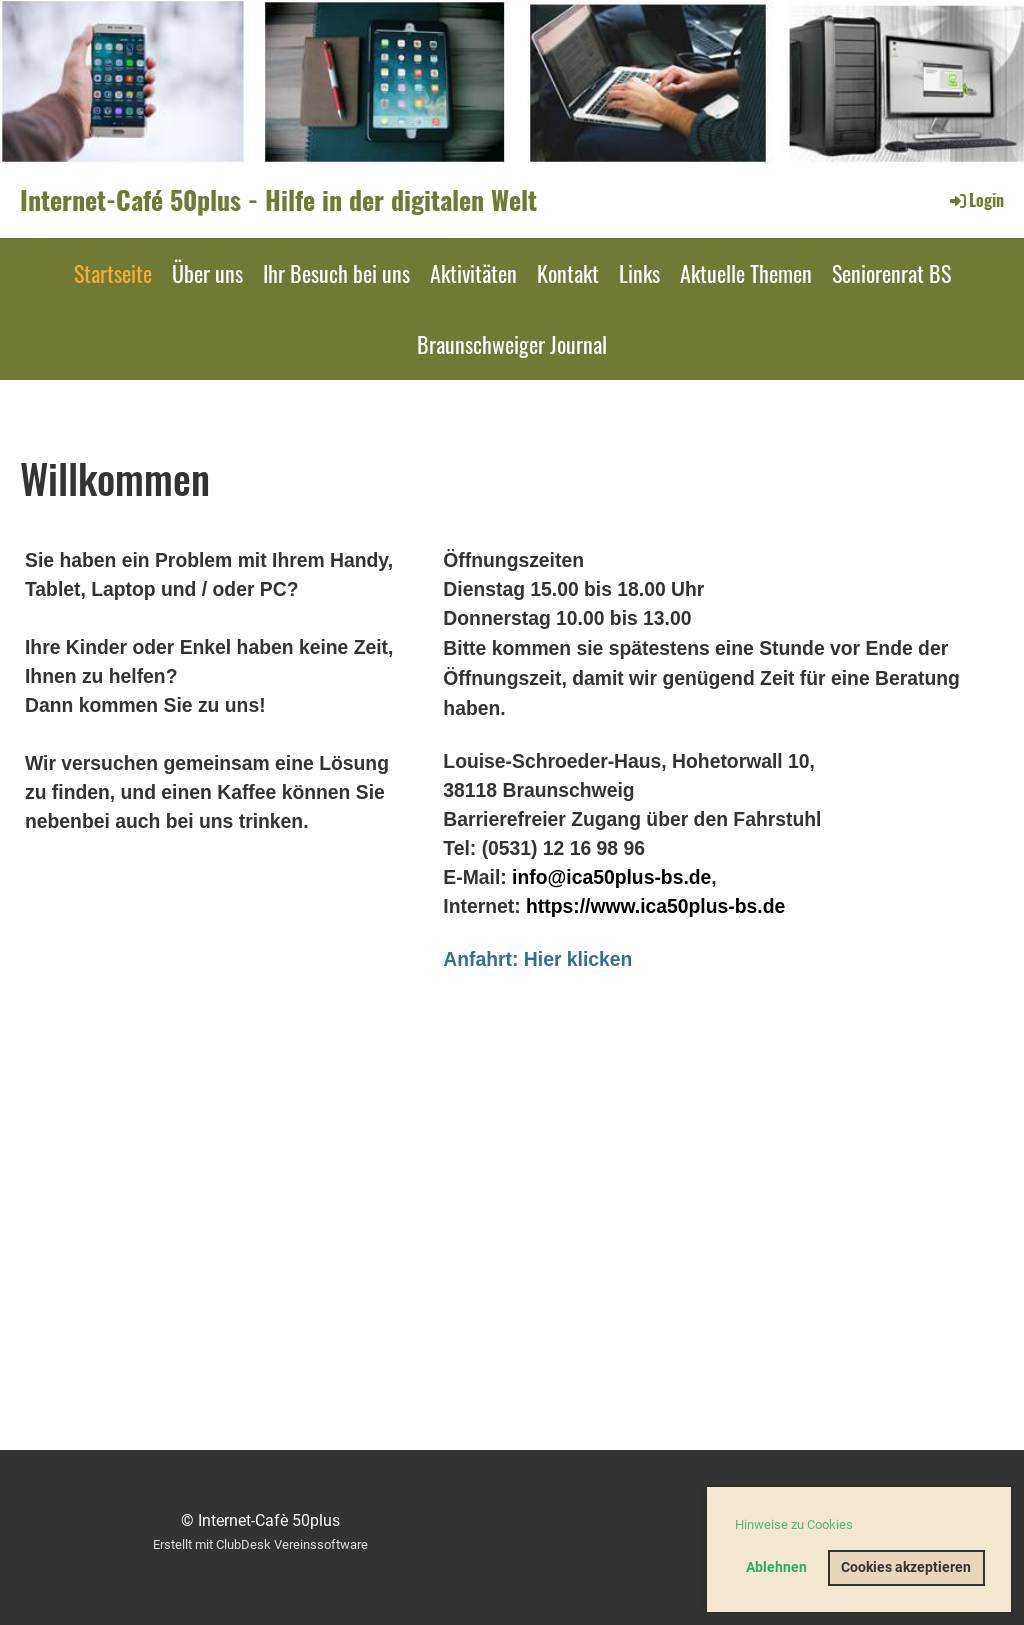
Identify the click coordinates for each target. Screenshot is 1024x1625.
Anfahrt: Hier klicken (537, 959)
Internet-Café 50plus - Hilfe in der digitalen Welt (278, 200)
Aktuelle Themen (746, 273)
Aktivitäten (473, 273)
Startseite (113, 273)
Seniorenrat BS (891, 273)
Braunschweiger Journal (512, 344)
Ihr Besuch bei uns (336, 273)
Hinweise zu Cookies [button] (794, 1524)
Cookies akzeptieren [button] (906, 1567)
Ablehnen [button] (776, 1567)
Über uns (207, 273)
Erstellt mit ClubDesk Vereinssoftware (260, 1544)
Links (639, 273)
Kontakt (568, 273)
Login (975, 200)
